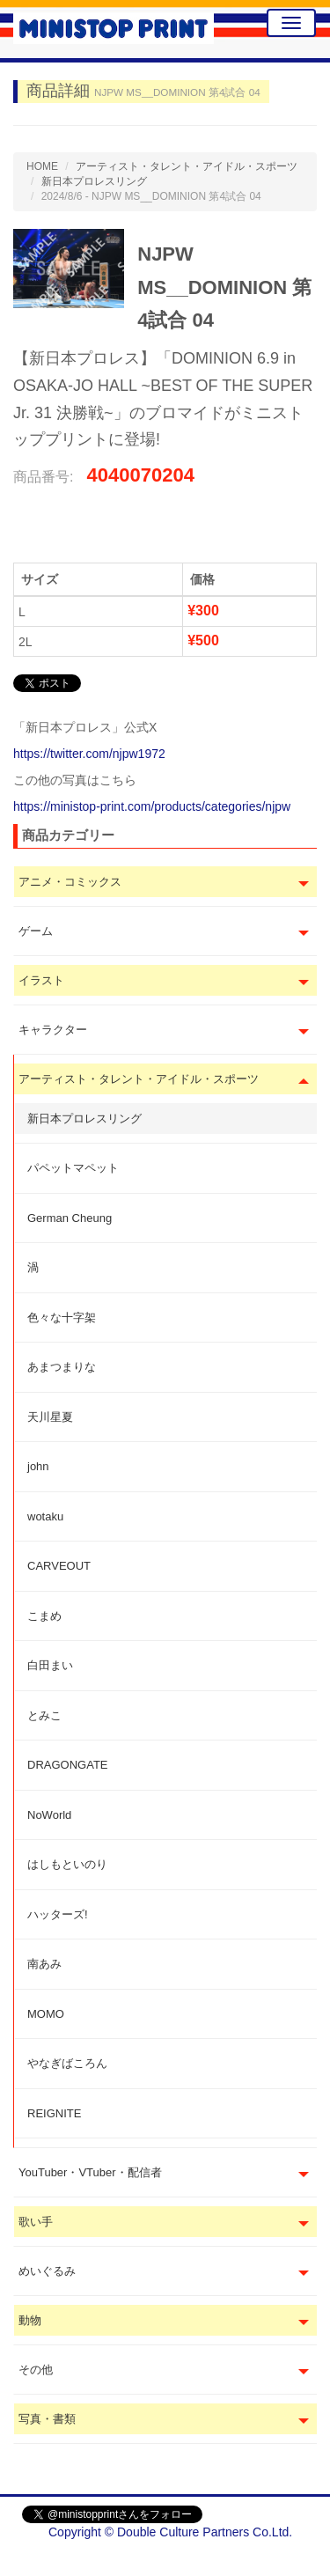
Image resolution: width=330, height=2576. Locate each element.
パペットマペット (73, 1167)
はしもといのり (67, 1864)
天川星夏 (50, 1417)
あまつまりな (61, 1366)
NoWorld (49, 1815)
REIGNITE (54, 2113)
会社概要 (283, 2558)
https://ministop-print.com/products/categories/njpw (151, 806)
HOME (42, 166)
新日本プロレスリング (84, 1118)
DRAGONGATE (67, 1764)
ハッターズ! (57, 1914)
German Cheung (69, 1218)
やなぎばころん (67, 2063)
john (38, 1466)
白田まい (50, 1665)
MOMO (45, 2013)
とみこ (44, 1715)
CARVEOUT (59, 1565)
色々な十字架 (61, 1317)
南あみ (44, 1963)
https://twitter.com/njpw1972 (89, 754)
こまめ (44, 1616)
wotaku (45, 1516)
